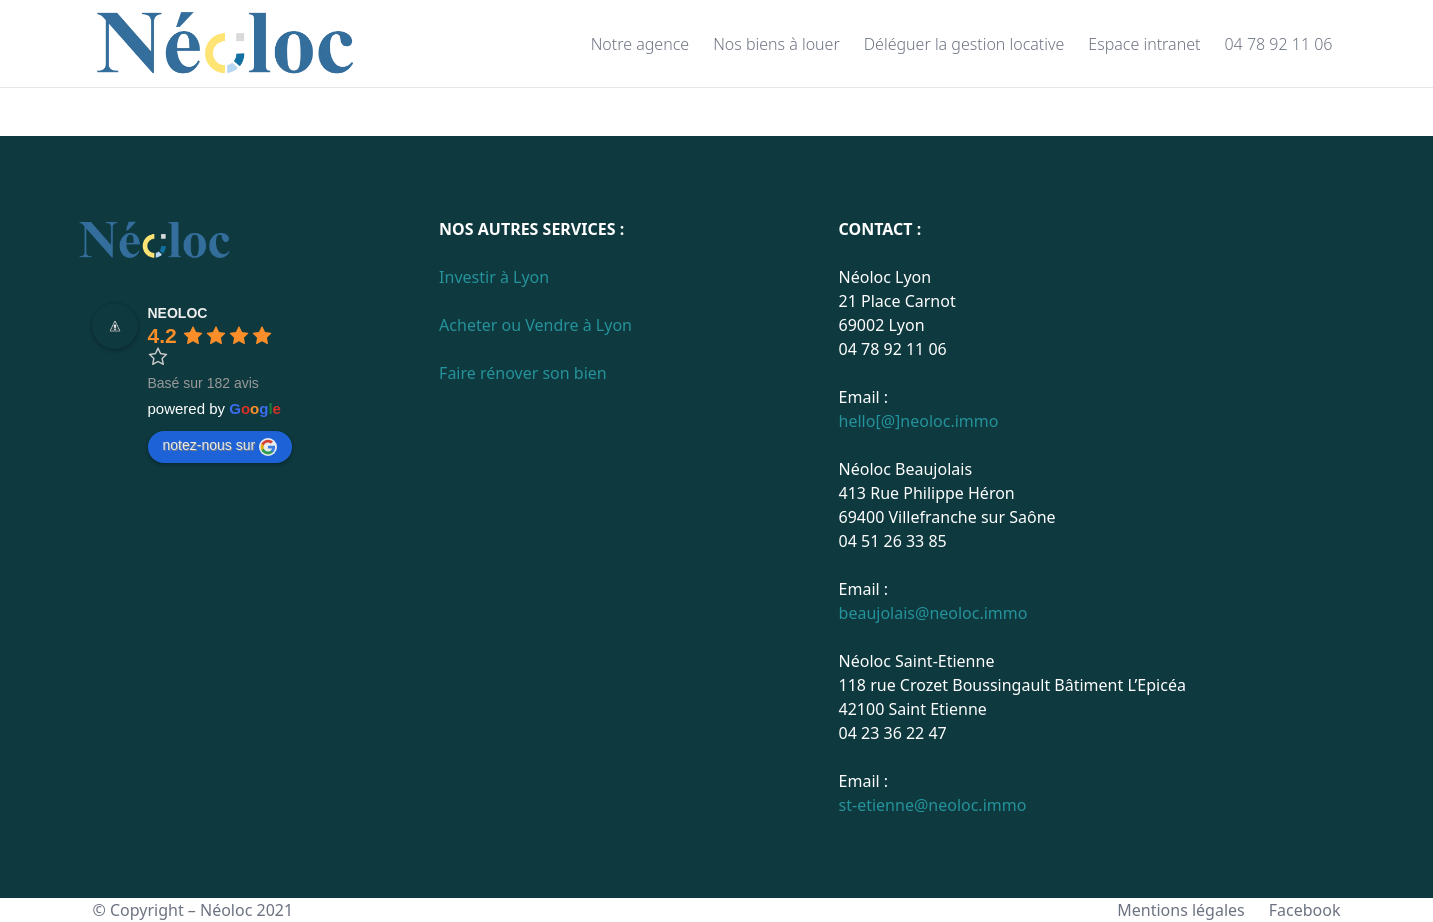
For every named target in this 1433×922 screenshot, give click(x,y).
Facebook (1305, 910)
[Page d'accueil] (226, 44)
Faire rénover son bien (523, 373)
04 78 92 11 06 (1278, 44)
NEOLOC (178, 313)
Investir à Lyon (494, 277)
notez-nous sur (220, 446)
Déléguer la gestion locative (964, 44)
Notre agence (640, 44)
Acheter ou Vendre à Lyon (535, 325)
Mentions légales (1181, 910)
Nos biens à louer (776, 44)
